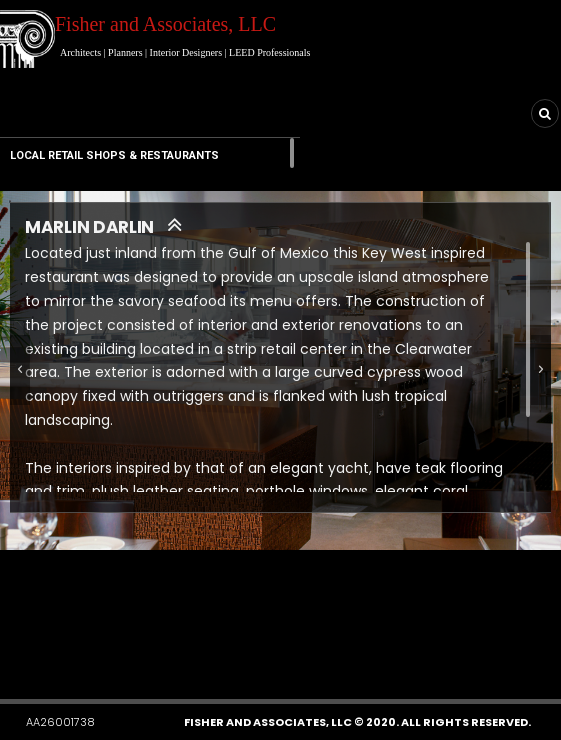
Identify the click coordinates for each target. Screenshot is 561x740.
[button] (213, 640)
